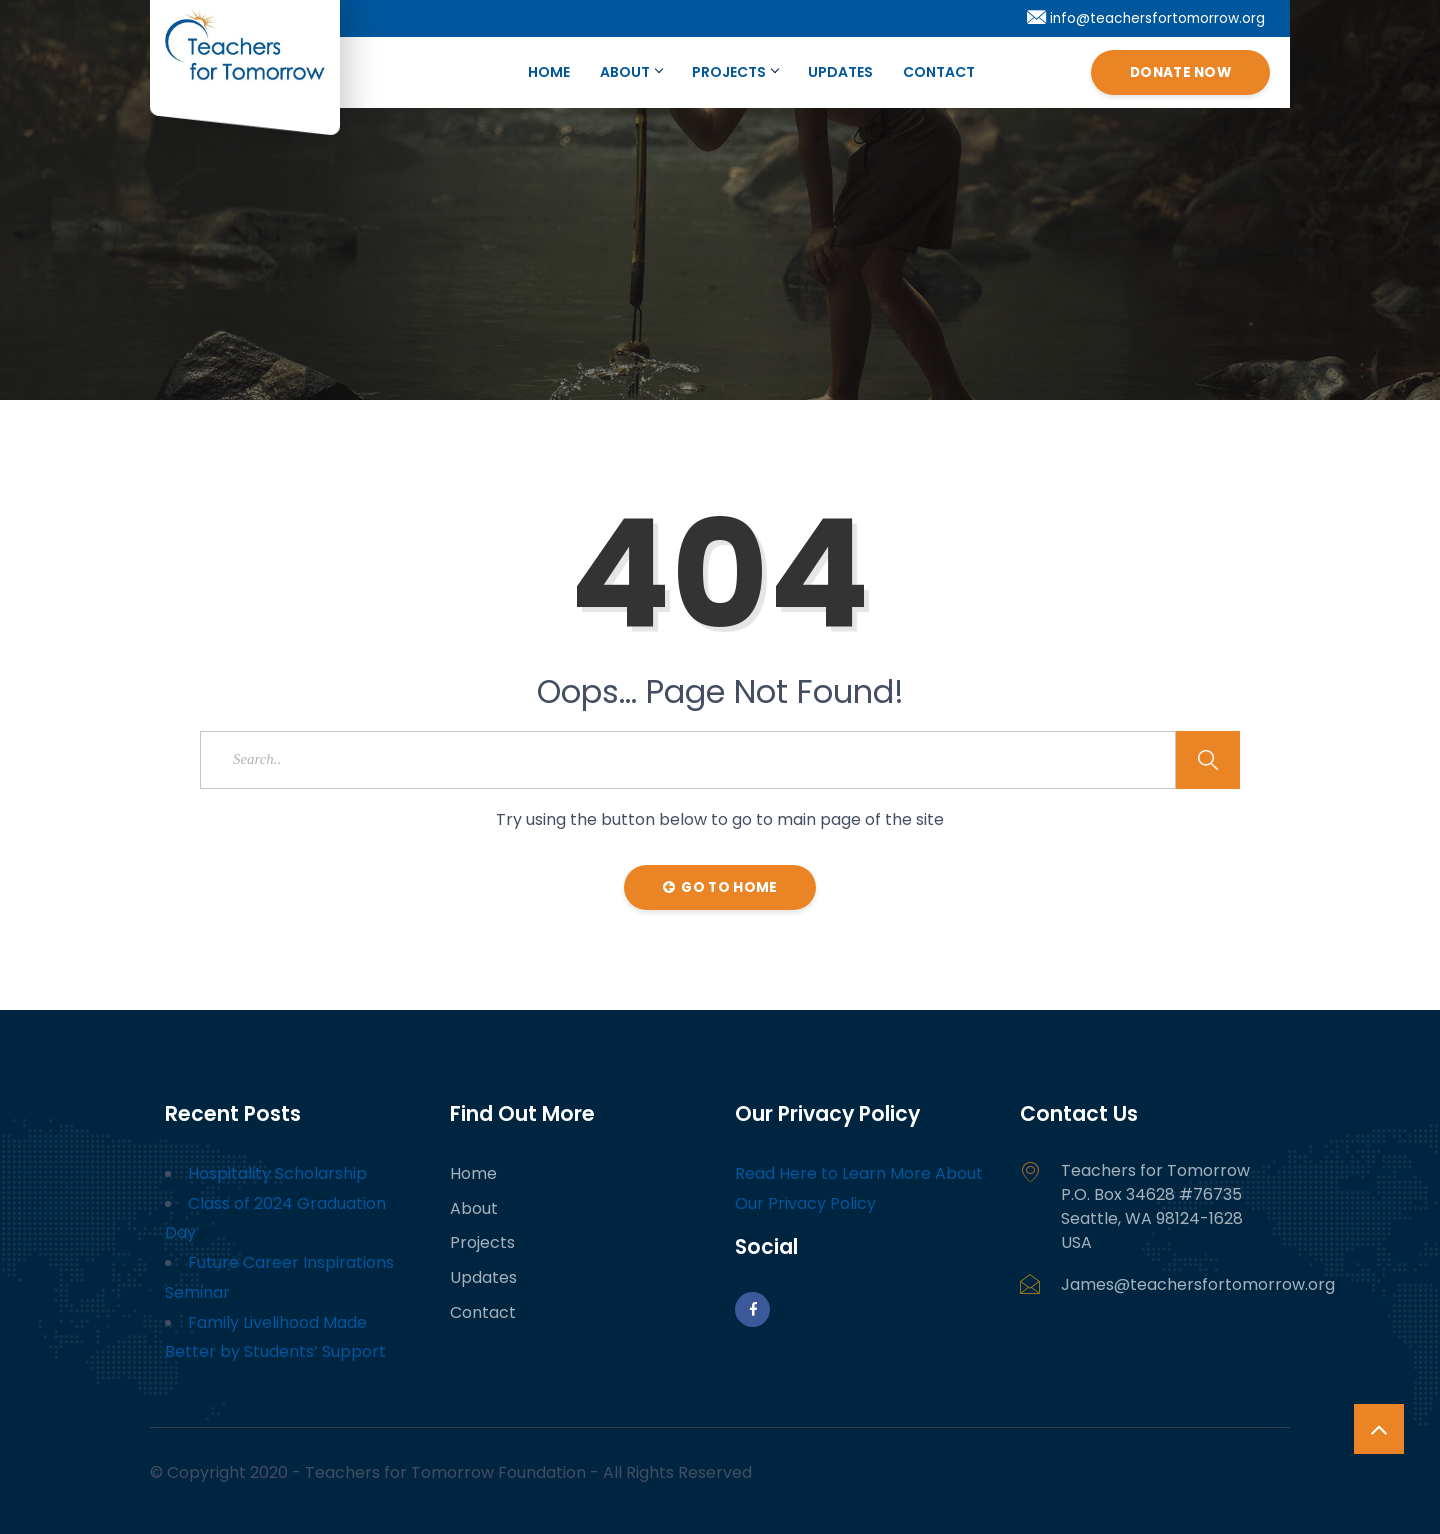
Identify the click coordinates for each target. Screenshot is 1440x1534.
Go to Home (720, 887)
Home (549, 72)
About (631, 72)
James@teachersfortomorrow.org (1198, 1284)
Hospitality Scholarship (277, 1173)
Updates (840, 72)
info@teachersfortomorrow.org (1146, 18)
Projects (735, 72)
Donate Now (1180, 72)
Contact (939, 72)
